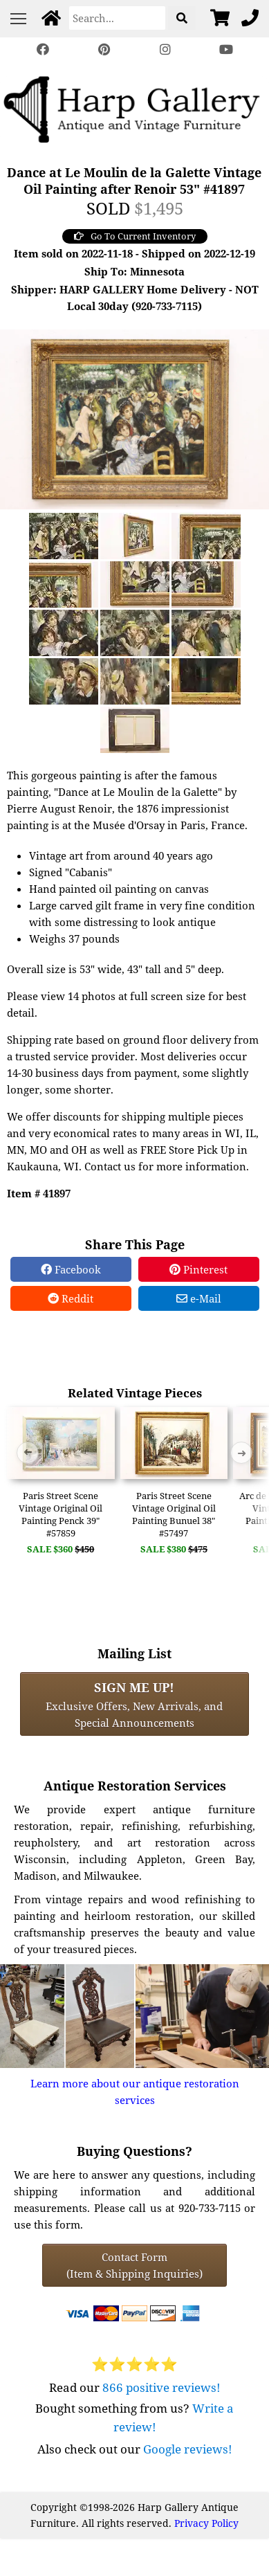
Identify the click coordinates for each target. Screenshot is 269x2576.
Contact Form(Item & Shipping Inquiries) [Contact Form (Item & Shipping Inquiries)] (134, 2265)
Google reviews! (187, 2449)
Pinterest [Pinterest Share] (198, 1269)
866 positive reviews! (161, 2387)
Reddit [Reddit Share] (70, 1298)
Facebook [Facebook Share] (71, 1269)
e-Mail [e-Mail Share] (198, 1298)
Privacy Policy (206, 2523)
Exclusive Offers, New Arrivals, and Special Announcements (134, 1704)
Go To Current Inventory (135, 236)
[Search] (117, 18)
